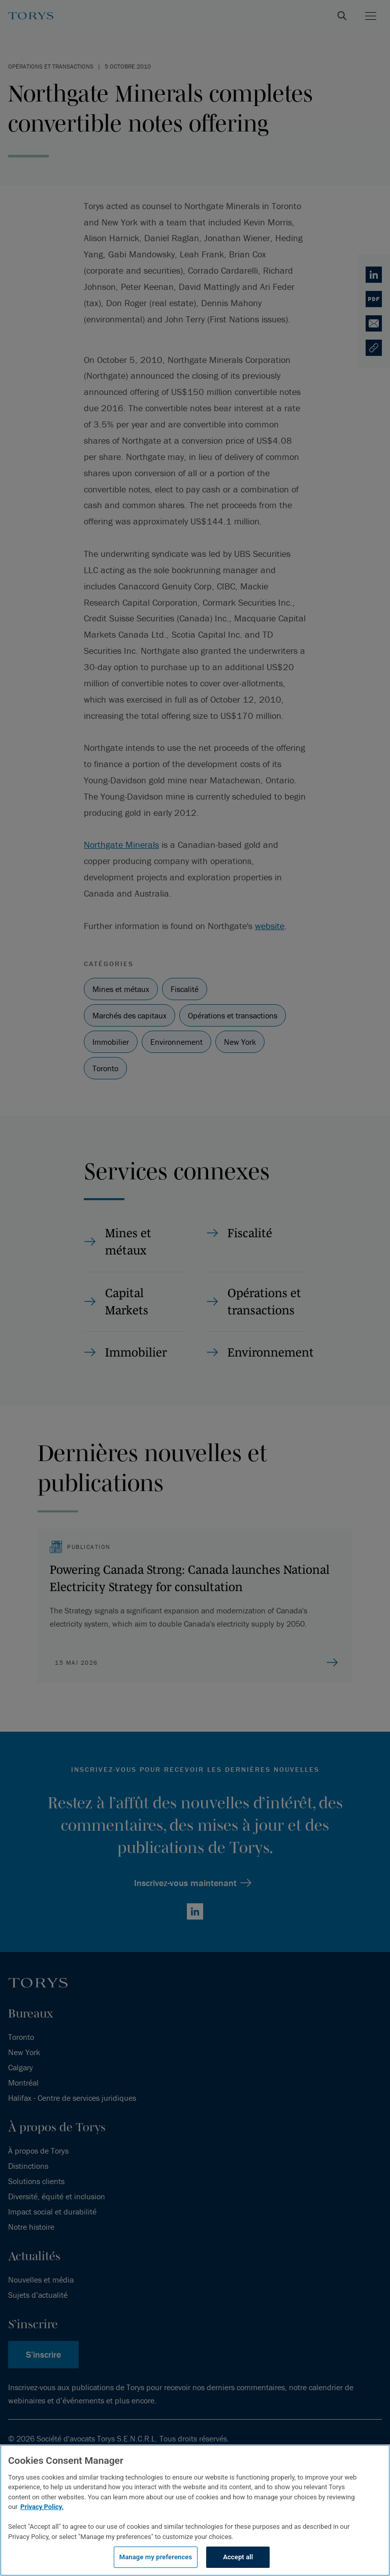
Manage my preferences (155, 2557)
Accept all (238, 2557)
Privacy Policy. (41, 2507)
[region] (195, 2510)
